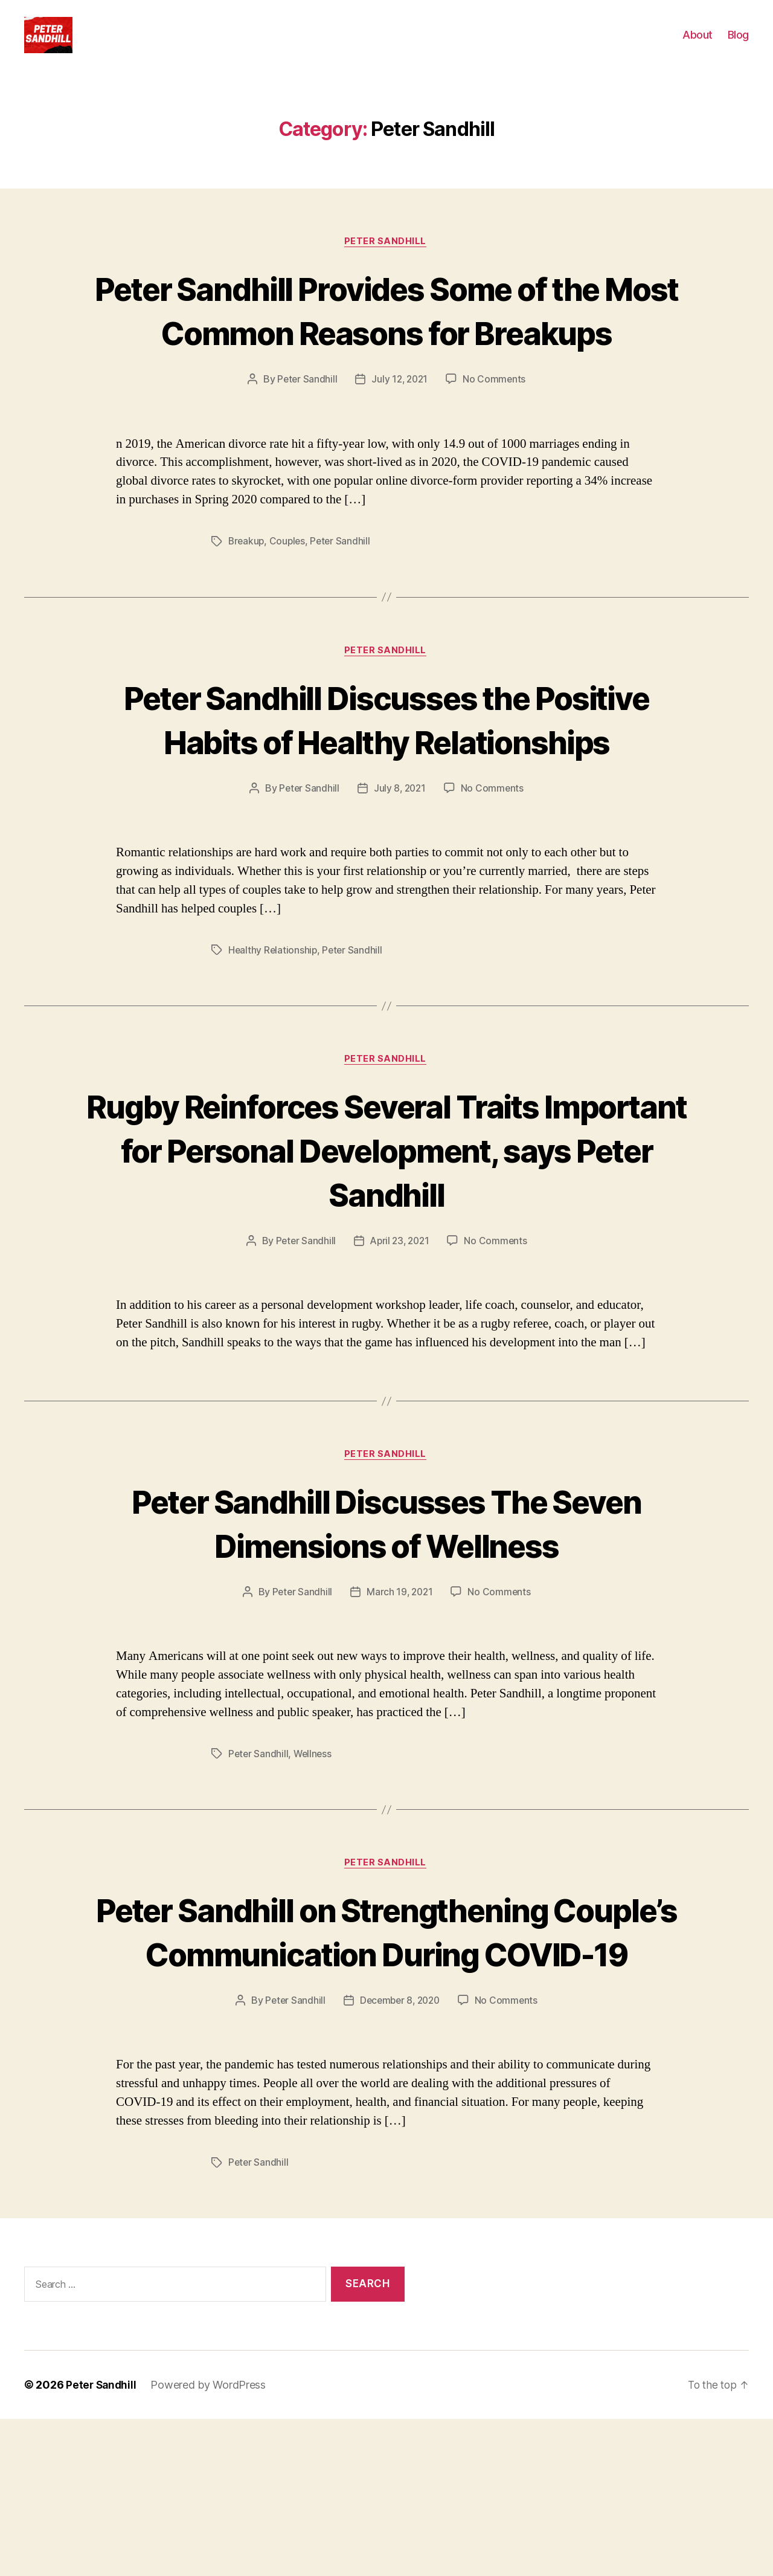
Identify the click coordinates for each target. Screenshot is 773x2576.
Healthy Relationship (273, 1059)
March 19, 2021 (400, 1703)
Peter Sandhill (386, 260)
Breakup (247, 605)
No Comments (496, 443)
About (697, 43)
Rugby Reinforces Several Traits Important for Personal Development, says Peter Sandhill (386, 1259)
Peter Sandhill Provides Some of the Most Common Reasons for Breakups (386, 350)
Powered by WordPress (210, 2542)
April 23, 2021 (399, 1350)
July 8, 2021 (400, 897)
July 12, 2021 (399, 443)
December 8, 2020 (400, 2157)
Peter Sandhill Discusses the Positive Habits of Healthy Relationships (387, 805)
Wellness (315, 1865)
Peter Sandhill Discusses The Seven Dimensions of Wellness (386, 1633)
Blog (738, 43)
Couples (289, 605)
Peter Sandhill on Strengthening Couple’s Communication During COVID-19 (386, 2065)
